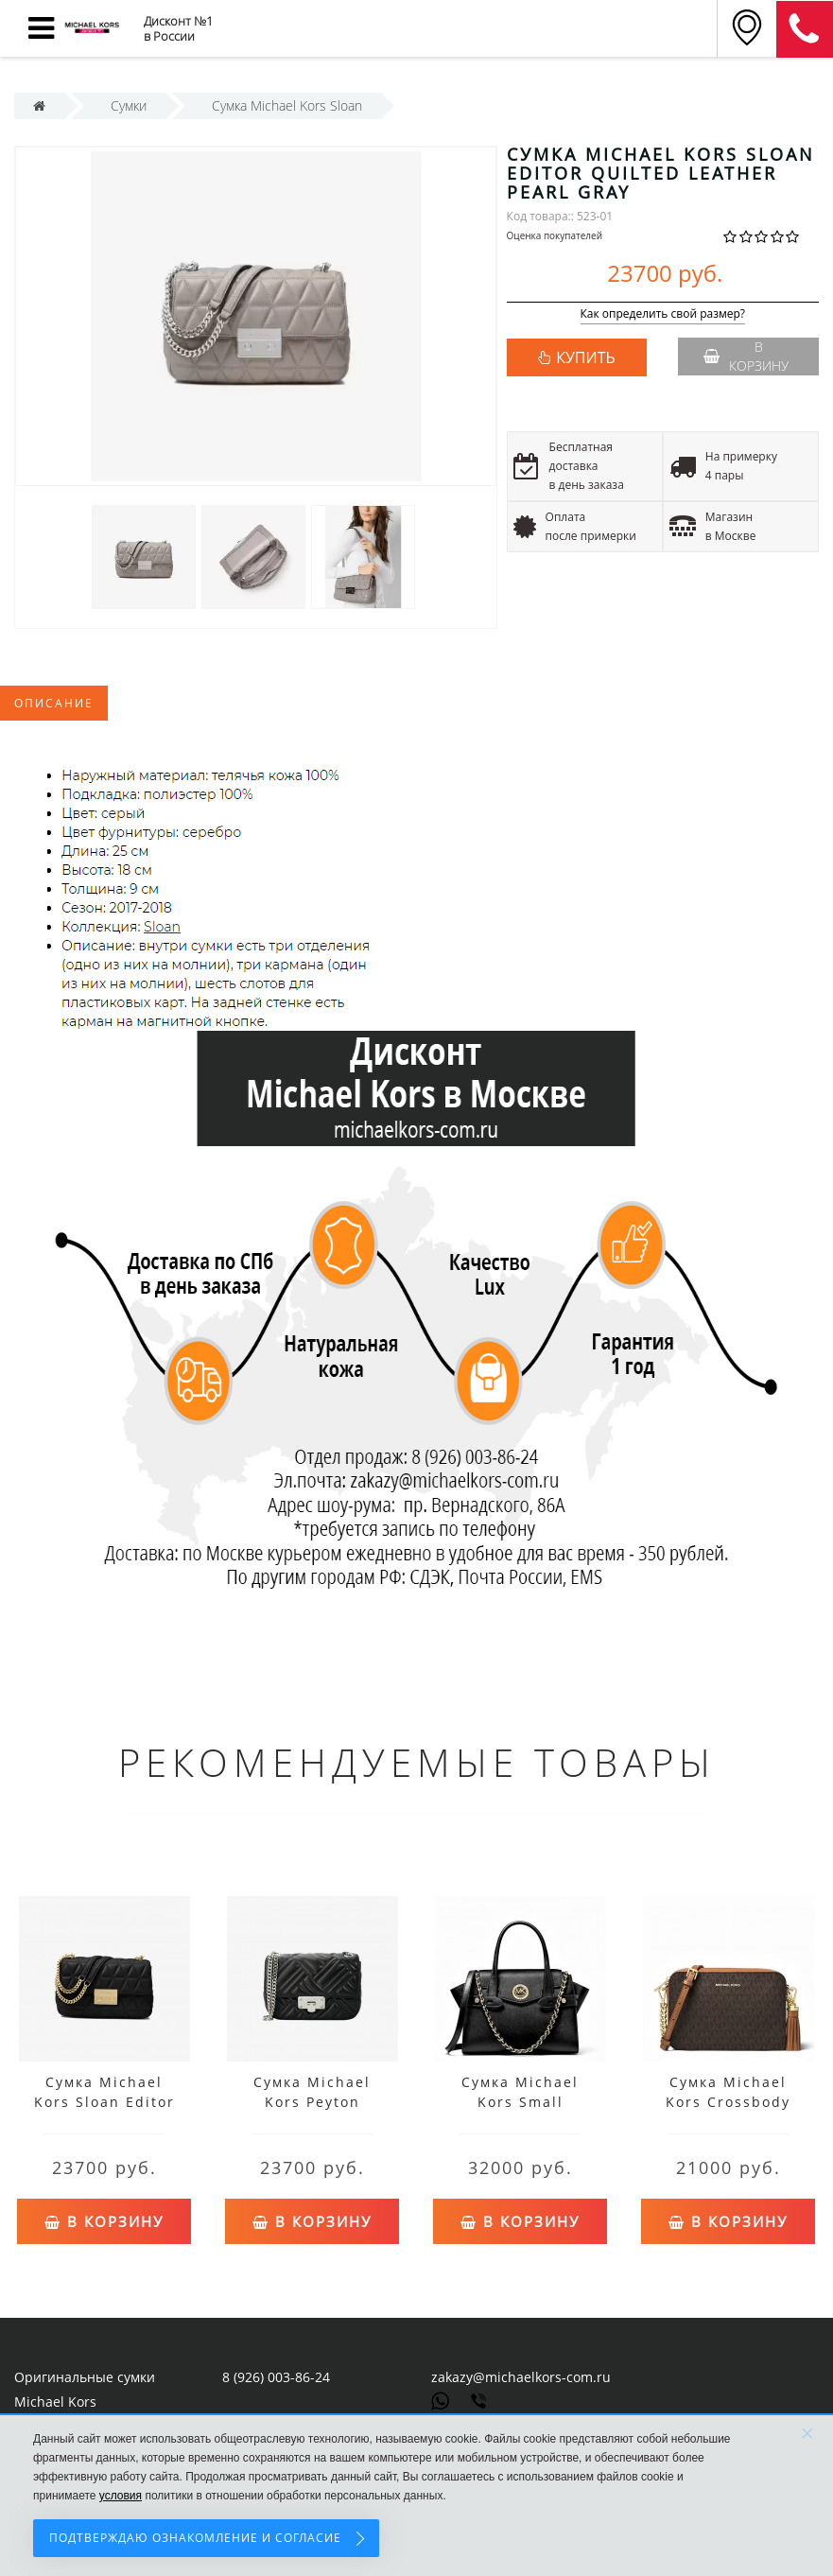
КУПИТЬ (585, 357)
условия (120, 2495)
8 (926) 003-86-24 (276, 2377)
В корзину (746, 356)
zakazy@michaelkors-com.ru (521, 2377)
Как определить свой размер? (663, 314)
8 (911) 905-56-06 (804, 29)
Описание (54, 703)
